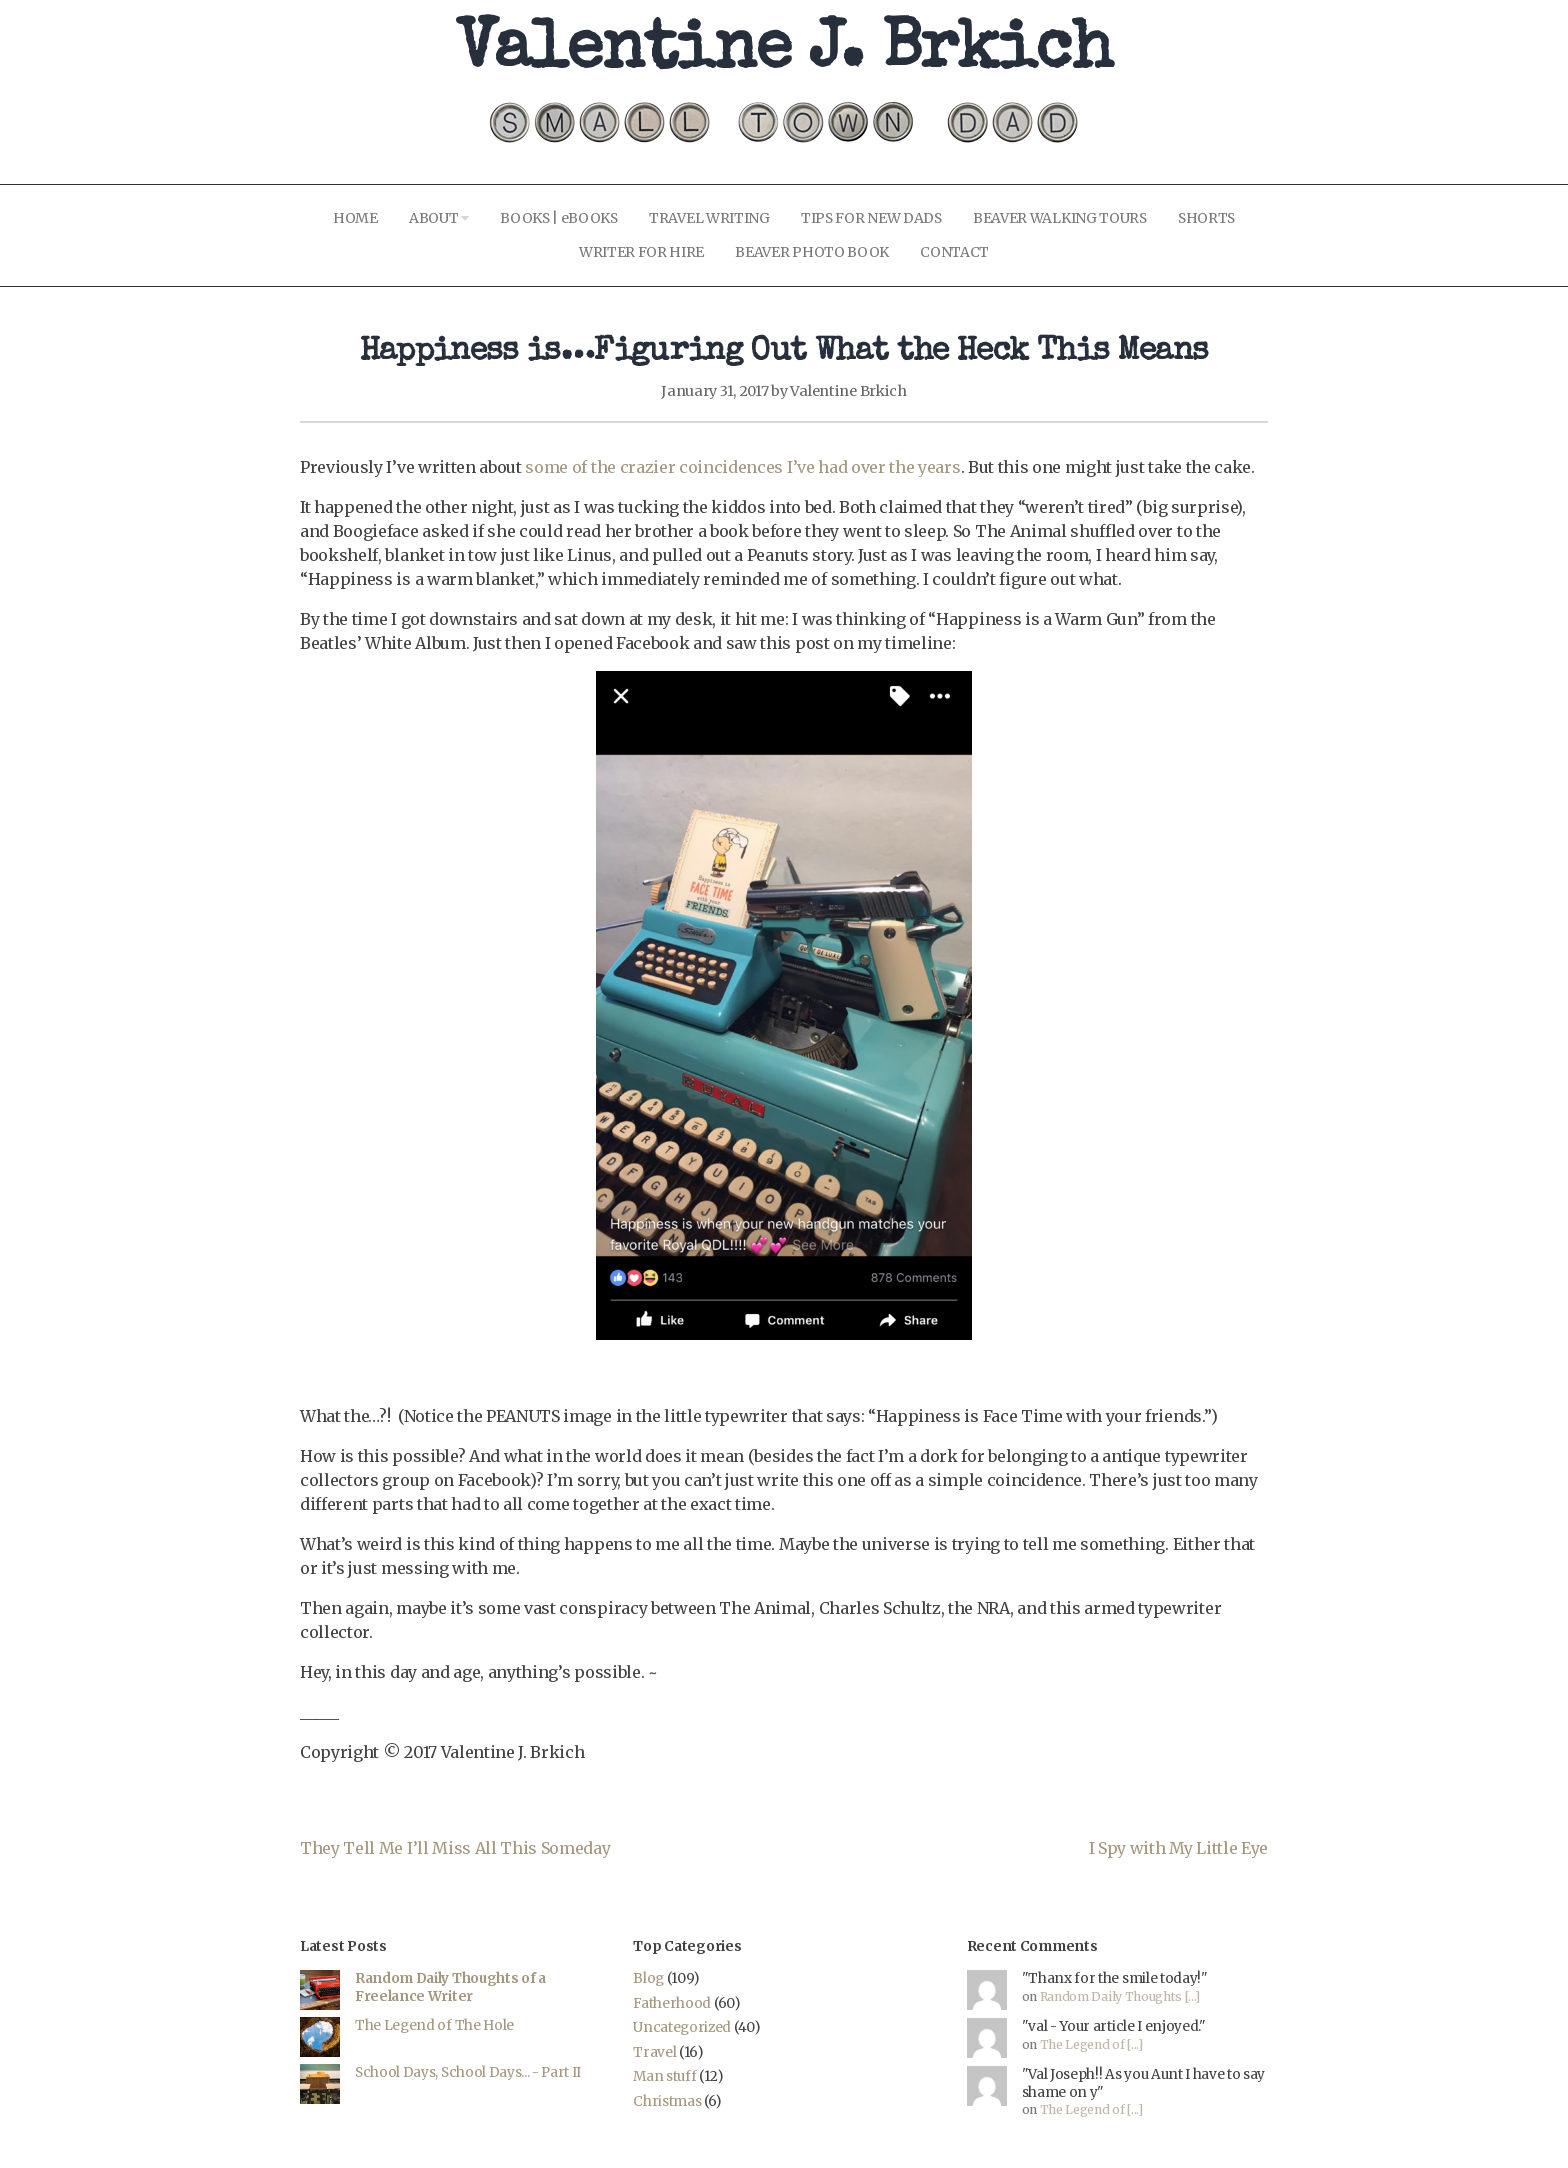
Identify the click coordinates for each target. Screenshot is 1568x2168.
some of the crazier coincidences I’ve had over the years (742, 467)
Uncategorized (682, 2027)
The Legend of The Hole (434, 2025)
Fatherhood (672, 2003)
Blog (648, 1978)
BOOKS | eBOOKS (559, 218)
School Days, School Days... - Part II (468, 2072)
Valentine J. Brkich (783, 52)
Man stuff (664, 2076)
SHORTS (1206, 218)
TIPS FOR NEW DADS (871, 218)
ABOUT (439, 218)
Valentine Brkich (848, 391)
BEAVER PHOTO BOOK (812, 252)
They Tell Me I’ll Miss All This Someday (455, 1848)
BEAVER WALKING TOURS (1060, 218)
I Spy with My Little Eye (1178, 1848)
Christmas (667, 2101)
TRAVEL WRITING (709, 218)
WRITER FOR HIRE (641, 252)
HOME (355, 218)
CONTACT (954, 252)
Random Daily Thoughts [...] (1120, 1996)
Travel (654, 2052)
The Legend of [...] (1091, 2044)
